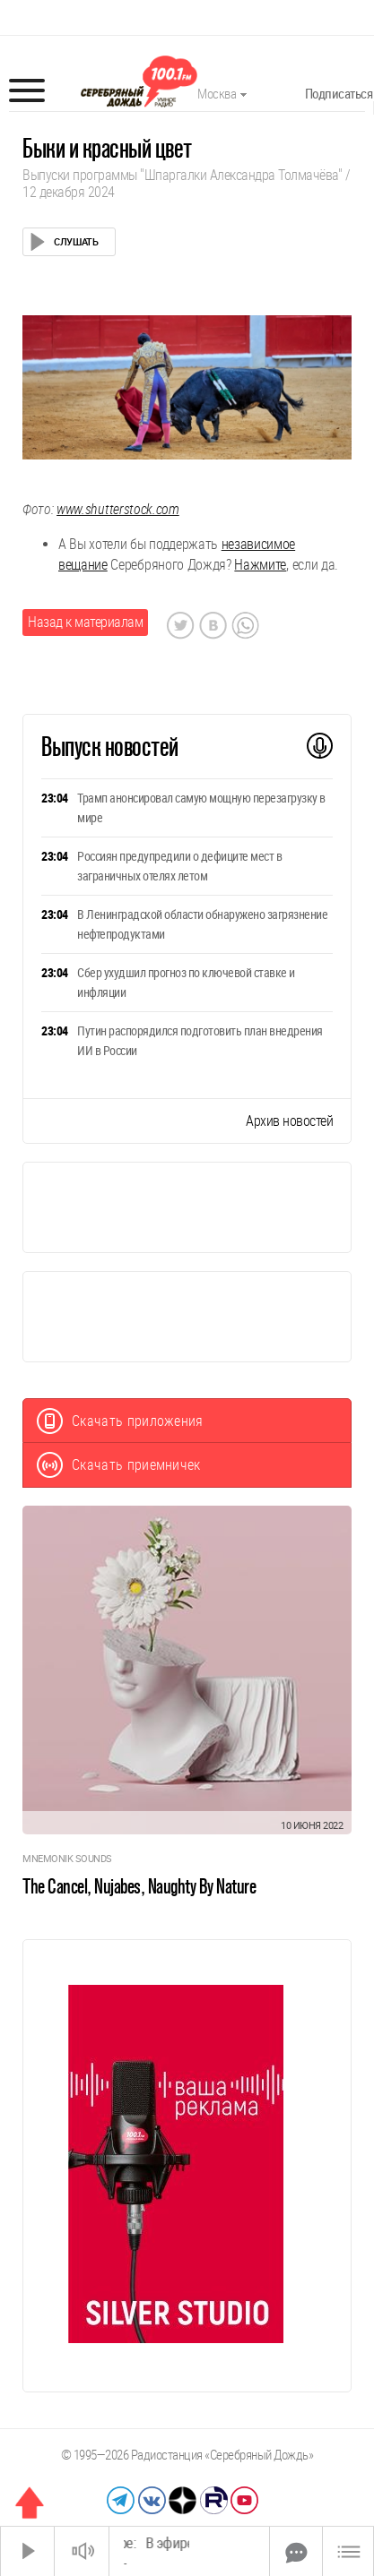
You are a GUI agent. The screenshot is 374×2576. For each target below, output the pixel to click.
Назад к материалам (85, 622)
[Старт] (28, 2551)
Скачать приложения (120, 1421)
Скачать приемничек (119, 1465)
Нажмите (260, 564)
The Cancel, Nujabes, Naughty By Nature (139, 1886)
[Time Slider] (189, 2551)
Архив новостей (289, 1120)
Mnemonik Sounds (67, 1859)
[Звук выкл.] (82, 2551)
